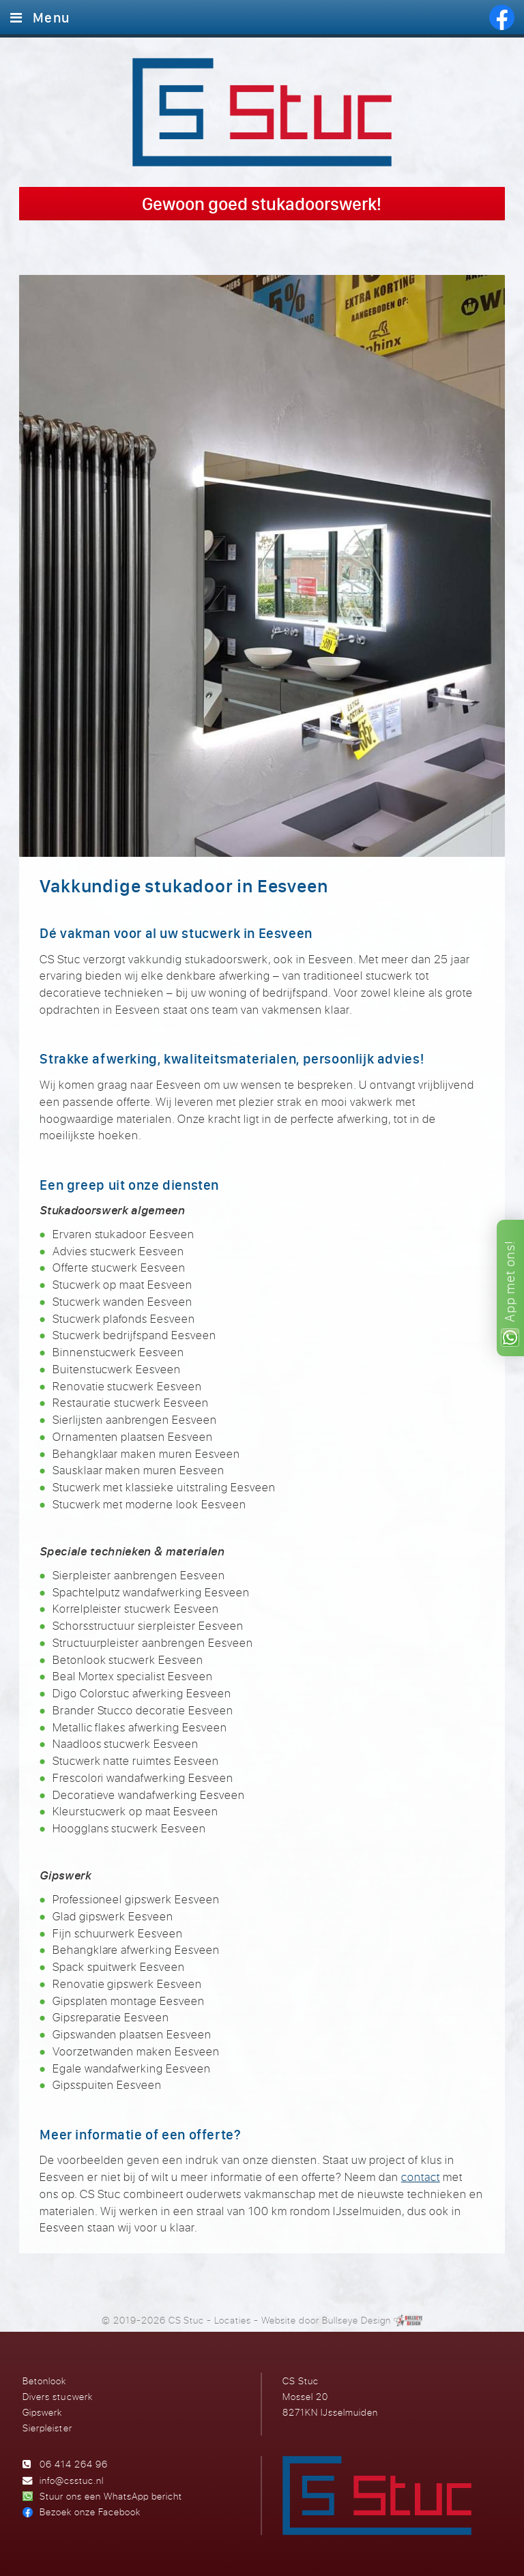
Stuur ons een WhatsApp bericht (111, 2495)
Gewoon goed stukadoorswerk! (261, 203)
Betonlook (44, 2380)
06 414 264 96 (74, 2463)
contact (420, 2176)
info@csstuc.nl (72, 2480)
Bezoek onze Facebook (90, 2511)
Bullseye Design (356, 2319)
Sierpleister (47, 2427)
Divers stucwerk (57, 2396)
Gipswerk (42, 2411)
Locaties (232, 2319)
